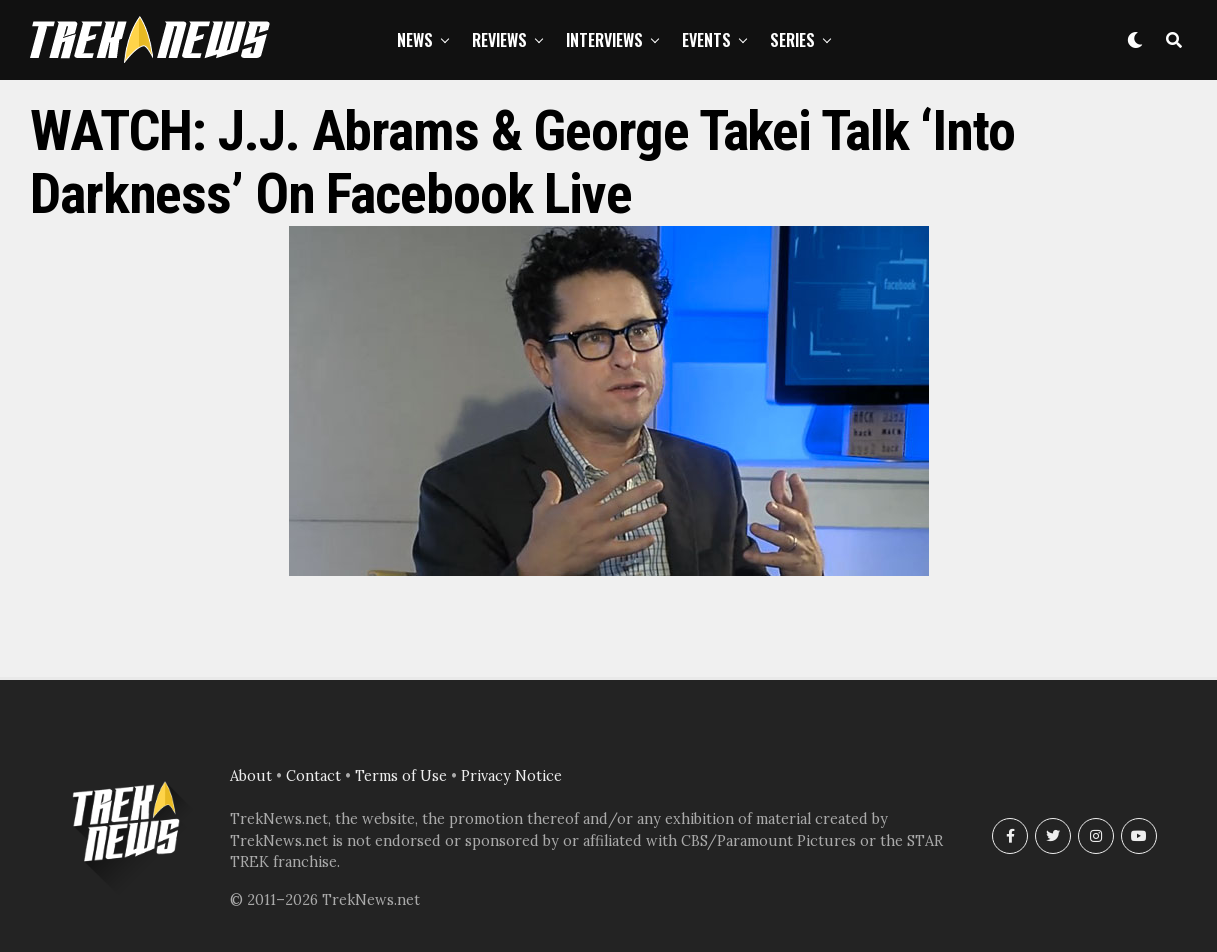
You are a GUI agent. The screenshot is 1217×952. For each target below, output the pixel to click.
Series (792, 40)
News (415, 40)
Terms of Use (401, 776)
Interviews (604, 40)
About (251, 776)
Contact (313, 776)
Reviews (499, 40)
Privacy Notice (511, 776)
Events (706, 40)
